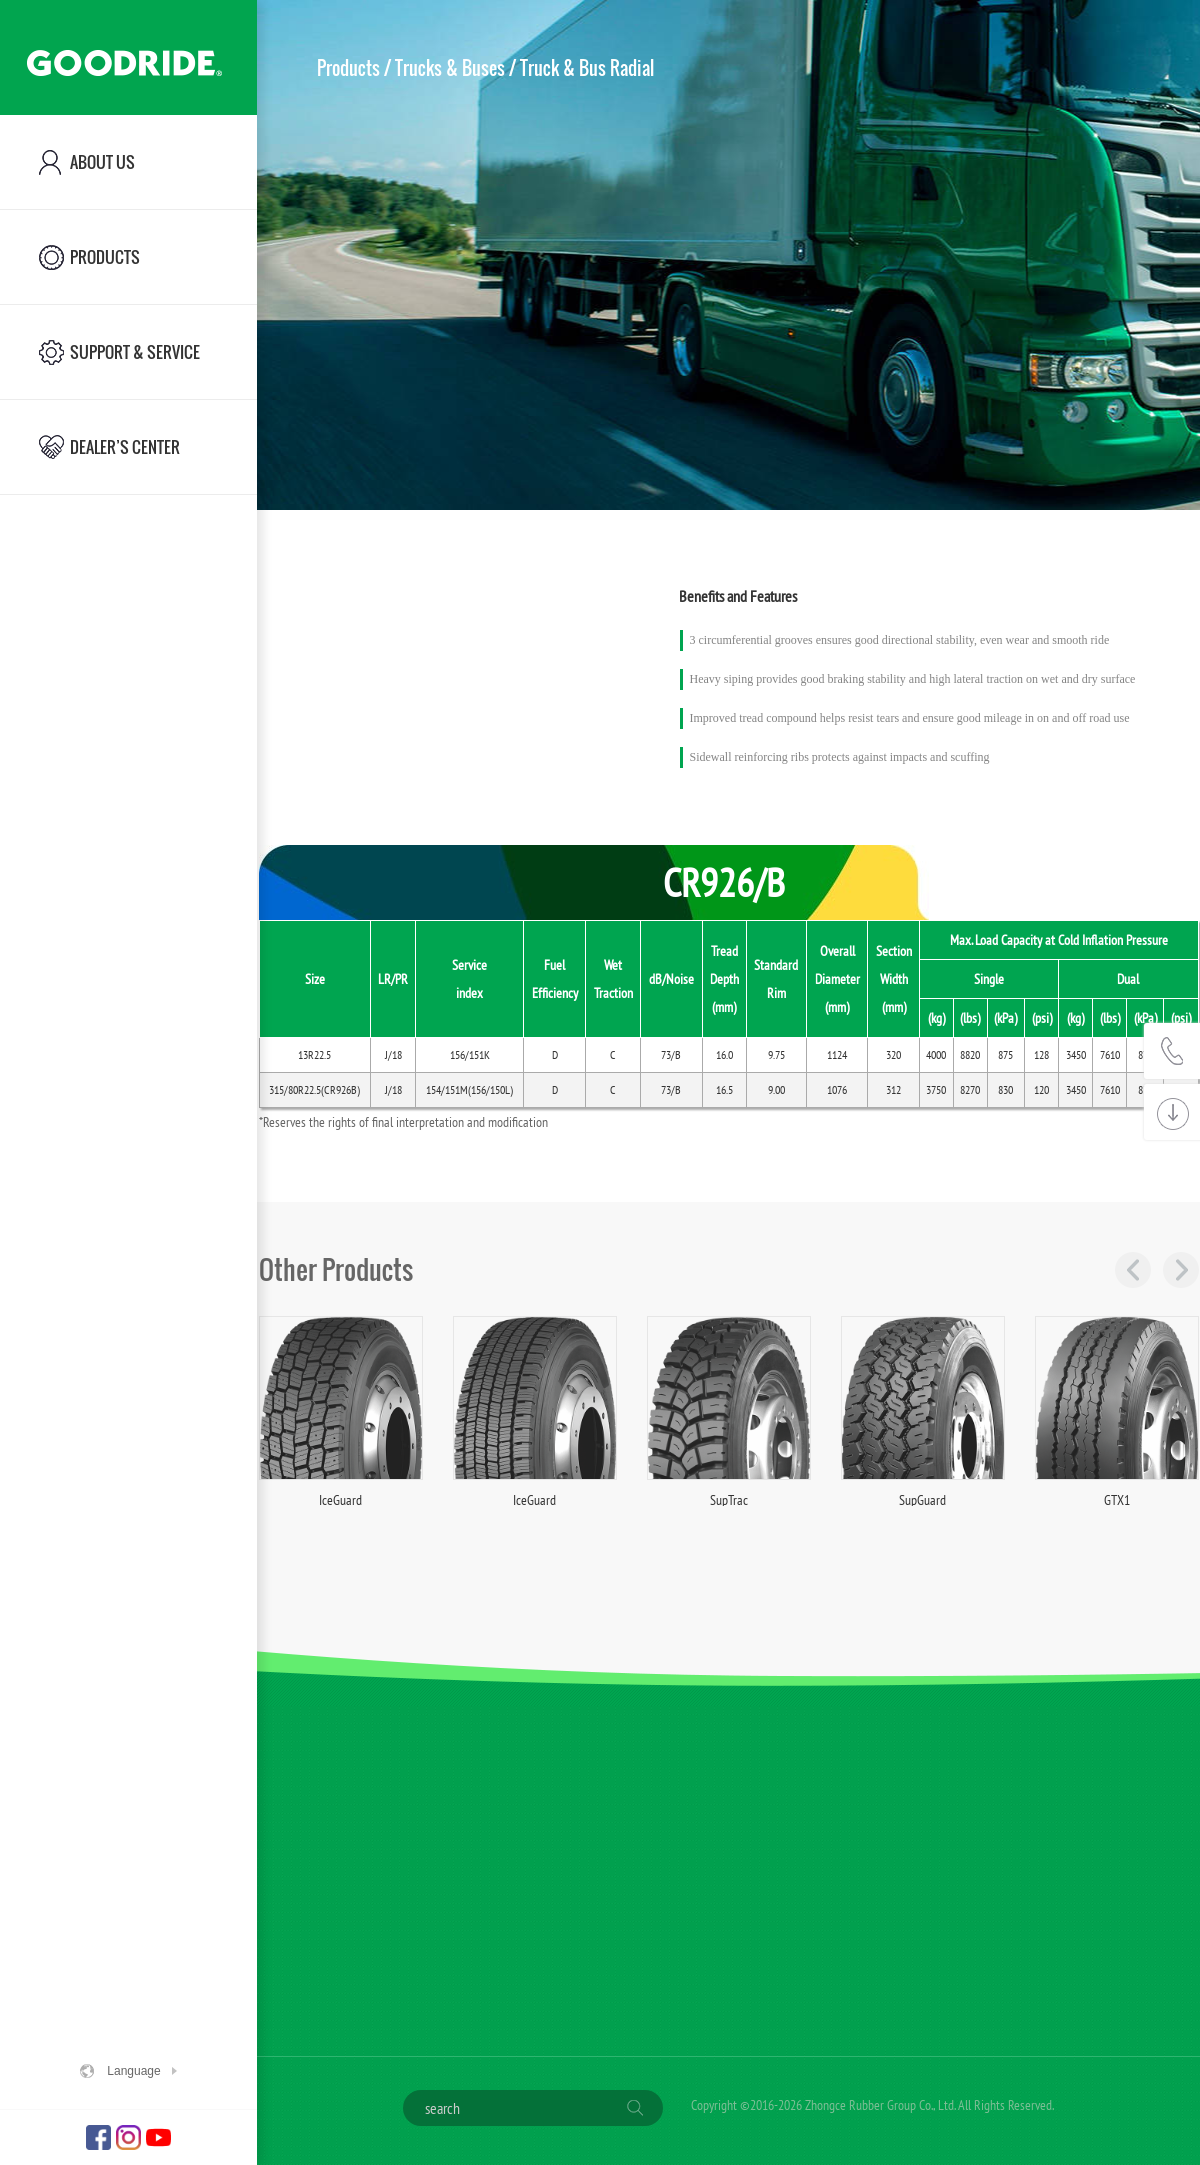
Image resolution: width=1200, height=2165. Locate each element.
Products (348, 68)
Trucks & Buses (450, 68)
